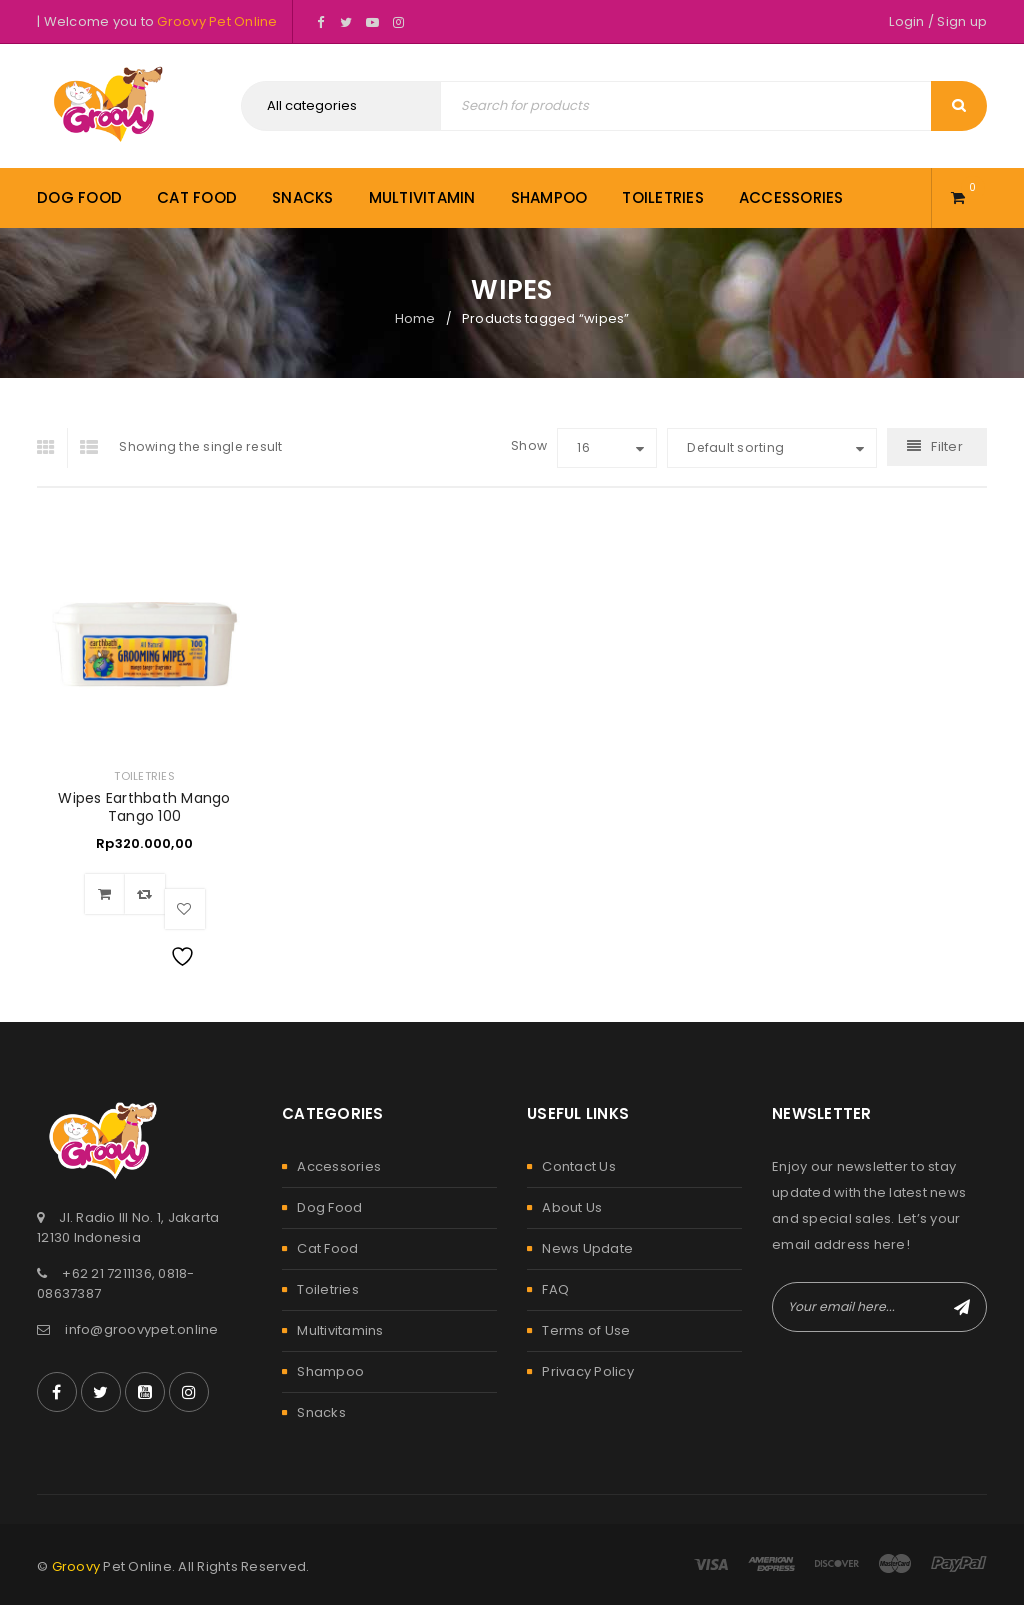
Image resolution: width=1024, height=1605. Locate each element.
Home (415, 318)
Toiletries (144, 776)
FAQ (555, 1289)
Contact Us (579, 1166)
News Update (587, 1248)
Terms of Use (586, 1330)
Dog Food (329, 1207)
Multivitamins (340, 1330)
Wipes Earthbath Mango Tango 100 (144, 807)
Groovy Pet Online (217, 21)
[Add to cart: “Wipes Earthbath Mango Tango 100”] (105, 894)
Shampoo (330, 1371)
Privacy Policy (588, 1371)
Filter (947, 446)
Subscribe (962, 1307)
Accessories (339, 1166)
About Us (572, 1207)
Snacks (321, 1412)
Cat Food (327, 1248)
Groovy (76, 1566)
